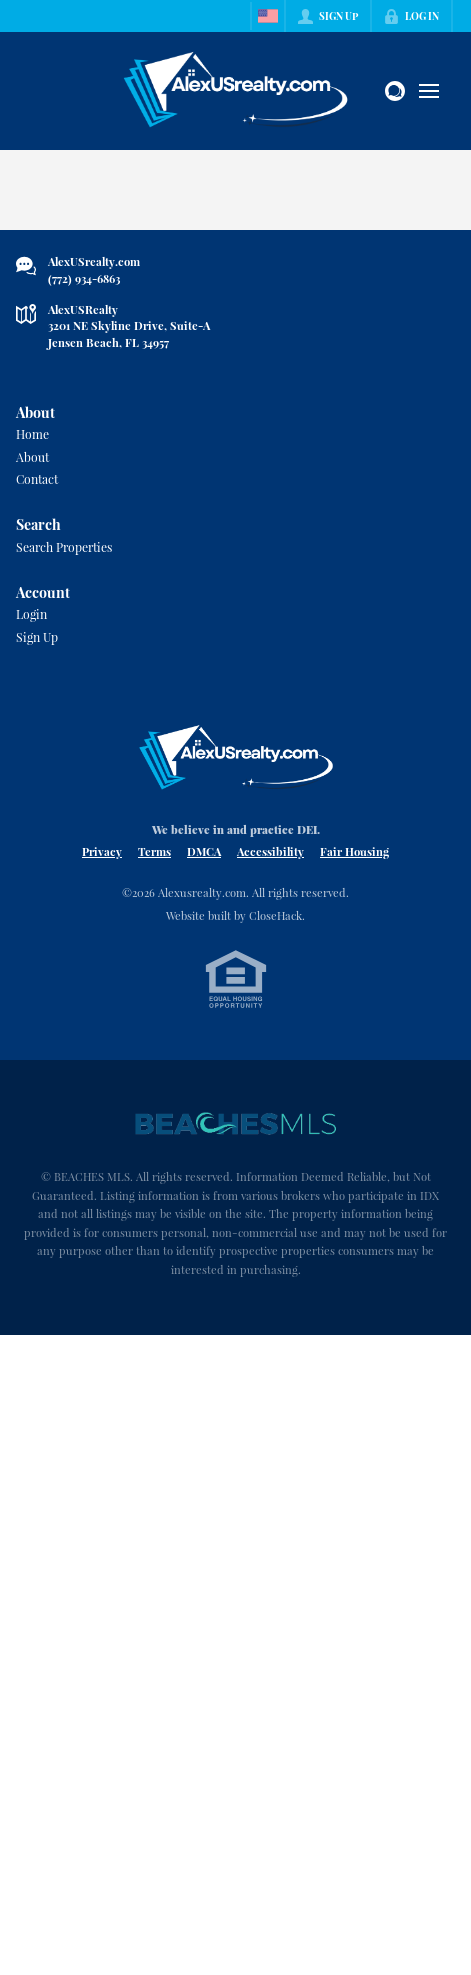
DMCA (204, 851)
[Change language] (268, 16)
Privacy (102, 851)
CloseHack (275, 915)
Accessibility (270, 851)
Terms (154, 851)
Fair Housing (354, 851)
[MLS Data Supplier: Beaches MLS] (236, 1124)
